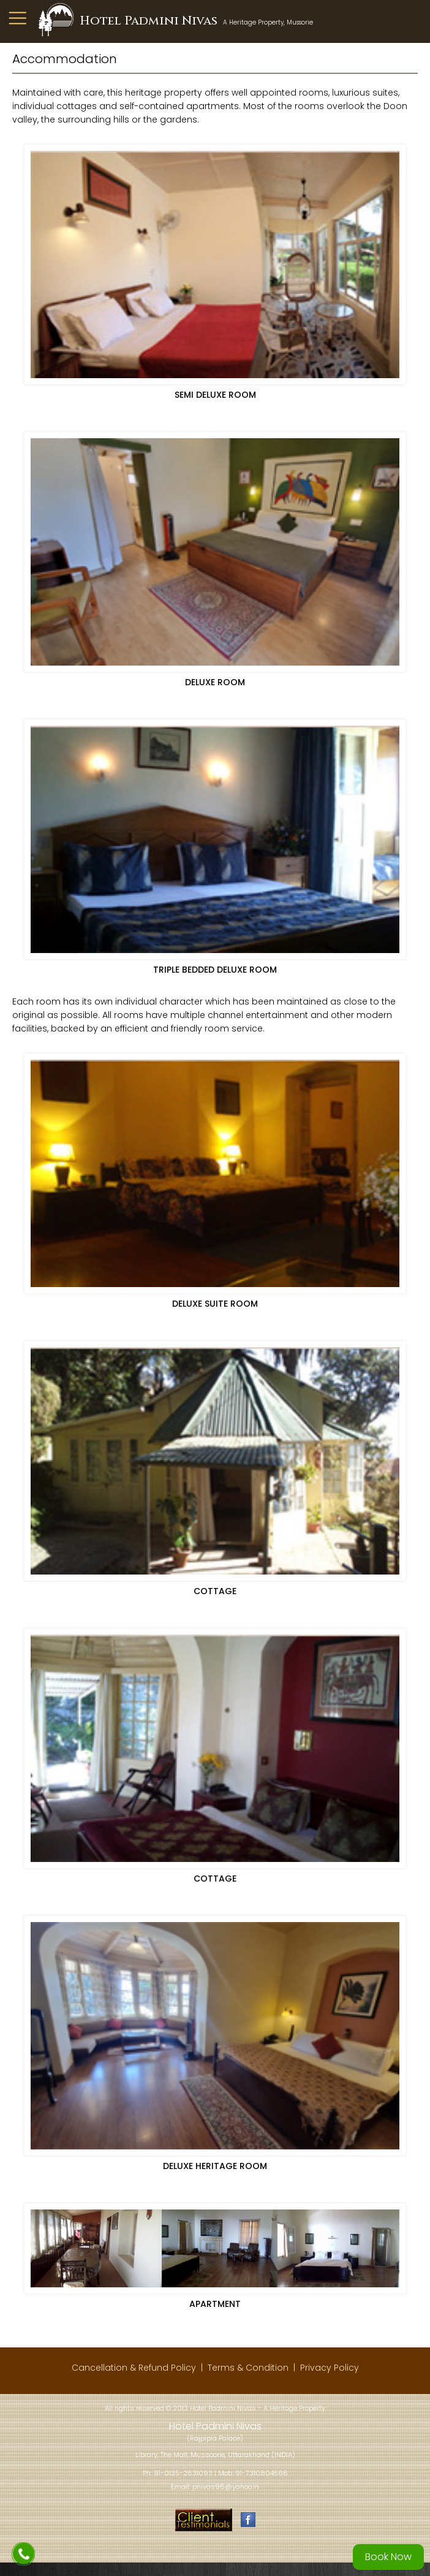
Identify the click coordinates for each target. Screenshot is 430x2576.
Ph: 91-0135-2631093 (178, 2473)
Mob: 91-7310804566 (253, 2473)
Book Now (388, 2557)
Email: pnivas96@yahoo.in (215, 2486)
